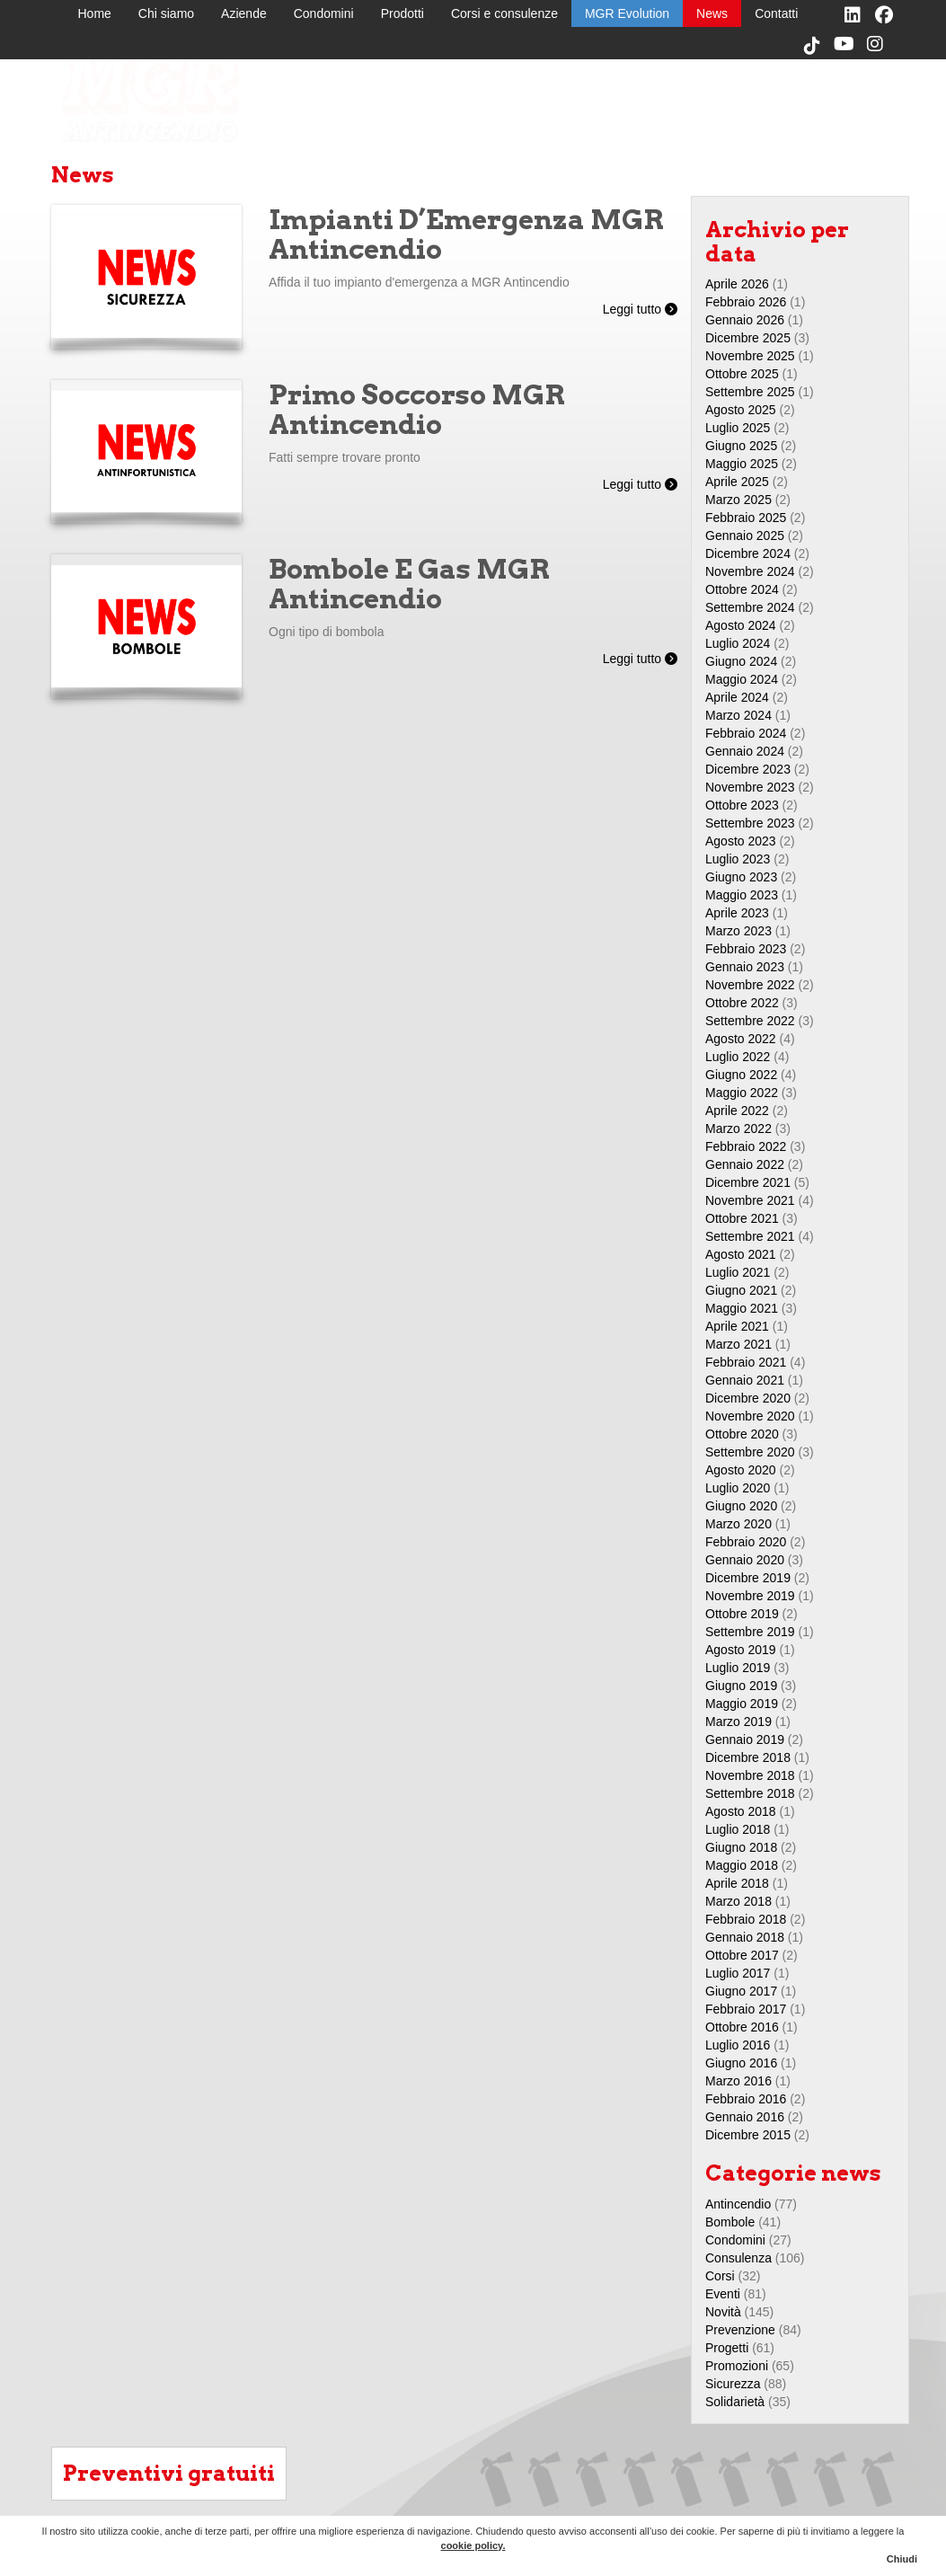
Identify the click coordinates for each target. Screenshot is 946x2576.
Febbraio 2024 (745, 733)
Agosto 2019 (740, 1649)
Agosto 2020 (740, 1470)
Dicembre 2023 (748, 769)
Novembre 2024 (750, 571)
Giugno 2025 (741, 445)
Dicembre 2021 (748, 1182)
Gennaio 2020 (744, 1560)
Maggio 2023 (741, 895)
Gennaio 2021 (744, 1380)
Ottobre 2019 (742, 1614)
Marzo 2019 (738, 1721)
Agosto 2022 (740, 1038)
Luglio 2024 (737, 643)
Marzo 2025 (738, 499)
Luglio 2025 (737, 427)
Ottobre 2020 (742, 1434)
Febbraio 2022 (745, 1146)
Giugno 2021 (741, 1290)
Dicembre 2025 (748, 338)
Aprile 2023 (737, 913)
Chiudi (902, 2559)
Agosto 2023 (740, 841)
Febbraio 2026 (745, 302)
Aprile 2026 (737, 284)
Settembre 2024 (750, 607)
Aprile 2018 (737, 1883)
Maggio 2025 (741, 463)
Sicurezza (732, 2384)
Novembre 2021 (750, 1200)
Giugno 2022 (741, 1074)
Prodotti (402, 13)
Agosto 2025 (740, 410)
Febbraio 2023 (745, 949)
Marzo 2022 (738, 1128)
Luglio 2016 (737, 2045)
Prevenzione (740, 2330)
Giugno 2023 (741, 877)
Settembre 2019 (750, 1631)
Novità (723, 2312)
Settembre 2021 (750, 1236)
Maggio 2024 (741, 679)
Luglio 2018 (737, 1829)
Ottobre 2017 (742, 1955)
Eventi (722, 2294)
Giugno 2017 (741, 1991)
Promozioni (736, 2366)
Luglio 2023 (737, 859)
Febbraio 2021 (745, 1362)
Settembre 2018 (750, 1793)
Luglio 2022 (737, 1056)
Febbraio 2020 (745, 1542)
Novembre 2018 (750, 1775)
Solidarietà (735, 2402)
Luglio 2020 (737, 1488)
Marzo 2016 (738, 2081)
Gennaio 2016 (744, 2117)
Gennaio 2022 (744, 1164)
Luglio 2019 (737, 1667)
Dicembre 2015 (748, 2135)
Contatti (776, 13)
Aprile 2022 (737, 1110)
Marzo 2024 (738, 715)
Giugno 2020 (741, 1506)
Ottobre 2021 (742, 1218)
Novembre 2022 (750, 985)
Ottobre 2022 (742, 1003)
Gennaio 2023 (744, 967)
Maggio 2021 (741, 1308)
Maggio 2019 (741, 1703)
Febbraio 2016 (745, 2099)
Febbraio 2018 (745, 1919)
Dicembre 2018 (748, 1757)
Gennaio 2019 (744, 1739)
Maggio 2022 (741, 1092)
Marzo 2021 (738, 1344)
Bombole (730, 2222)
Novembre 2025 (750, 356)
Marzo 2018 (738, 1901)
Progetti (726, 2348)
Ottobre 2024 (742, 589)
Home (94, 13)
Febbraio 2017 (745, 2009)
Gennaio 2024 (744, 751)
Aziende (244, 13)
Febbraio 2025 (745, 517)
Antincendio (738, 2204)
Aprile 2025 (737, 481)
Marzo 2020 (738, 1524)
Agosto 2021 (740, 1254)
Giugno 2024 (741, 661)
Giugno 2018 (741, 1847)
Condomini (324, 13)
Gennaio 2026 (744, 320)
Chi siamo (166, 13)
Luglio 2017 (737, 1973)
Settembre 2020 (750, 1452)
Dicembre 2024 (748, 553)
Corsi (720, 2276)
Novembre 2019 (750, 1596)
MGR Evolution (627, 13)
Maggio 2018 (741, 1865)
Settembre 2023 (750, 823)
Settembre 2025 (750, 392)
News (712, 13)
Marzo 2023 (738, 931)
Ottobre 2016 (742, 2027)
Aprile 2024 (737, 697)
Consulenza (738, 2258)
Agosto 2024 (740, 625)
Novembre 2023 (750, 787)
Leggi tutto (640, 309)
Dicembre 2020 (748, 1398)
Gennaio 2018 (744, 1937)
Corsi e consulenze (504, 13)
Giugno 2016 (741, 2063)
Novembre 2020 (750, 1416)
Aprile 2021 (737, 1326)
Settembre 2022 (750, 1021)
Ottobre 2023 (742, 805)
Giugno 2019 (741, 1685)
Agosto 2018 (740, 1811)
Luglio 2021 (737, 1272)
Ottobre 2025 (742, 374)
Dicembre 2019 (748, 1578)
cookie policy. (473, 2545)
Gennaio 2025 (744, 535)
